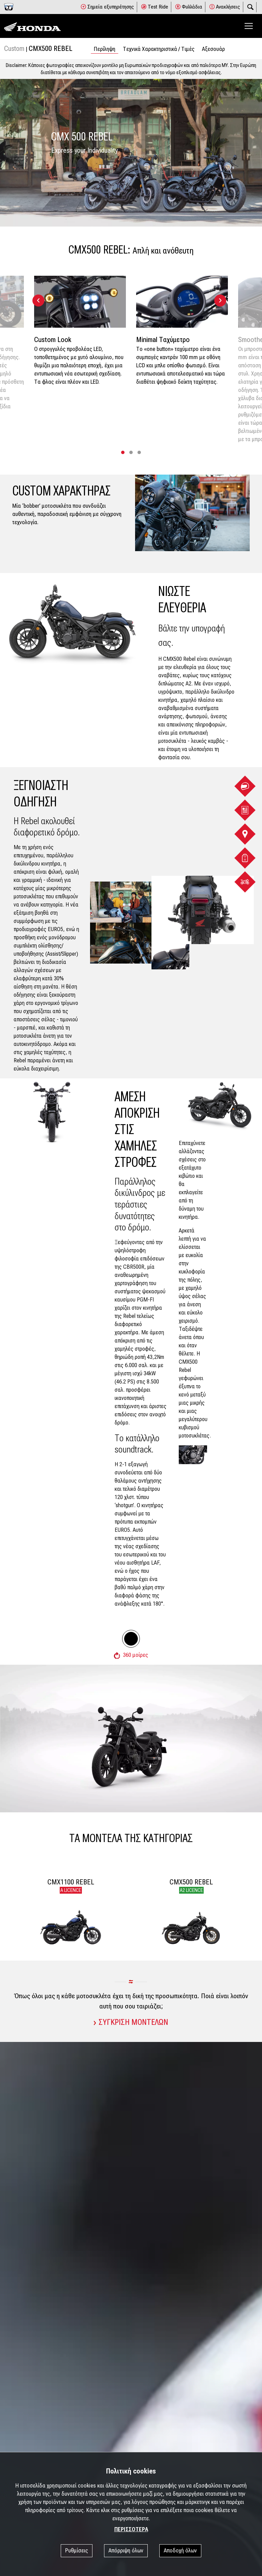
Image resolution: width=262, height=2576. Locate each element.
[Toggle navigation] (248, 25)
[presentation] (38, 300)
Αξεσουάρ (213, 49)
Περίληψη (104, 49)
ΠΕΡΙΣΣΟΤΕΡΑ (131, 2529)
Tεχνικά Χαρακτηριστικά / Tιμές (158, 49)
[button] (123, 452)
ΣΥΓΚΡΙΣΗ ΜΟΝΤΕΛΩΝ (131, 2022)
